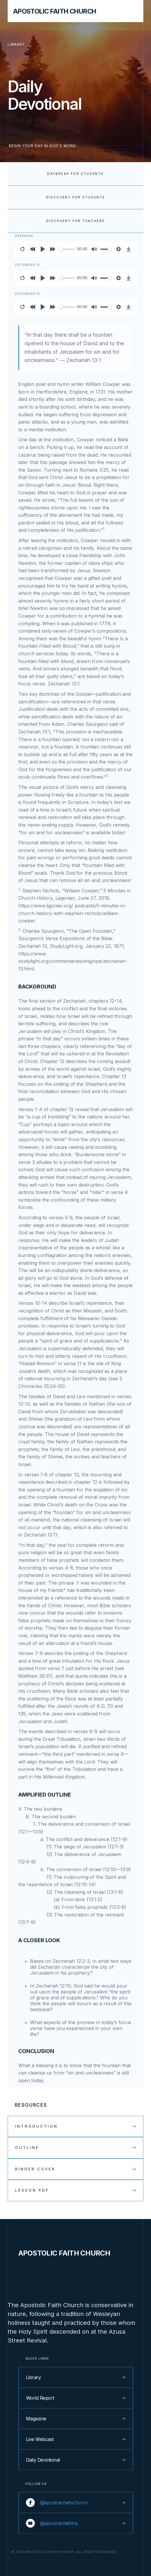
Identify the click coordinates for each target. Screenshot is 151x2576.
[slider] (67, 249)
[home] (52, 11)
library (16, 44)
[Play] (42, 249)
